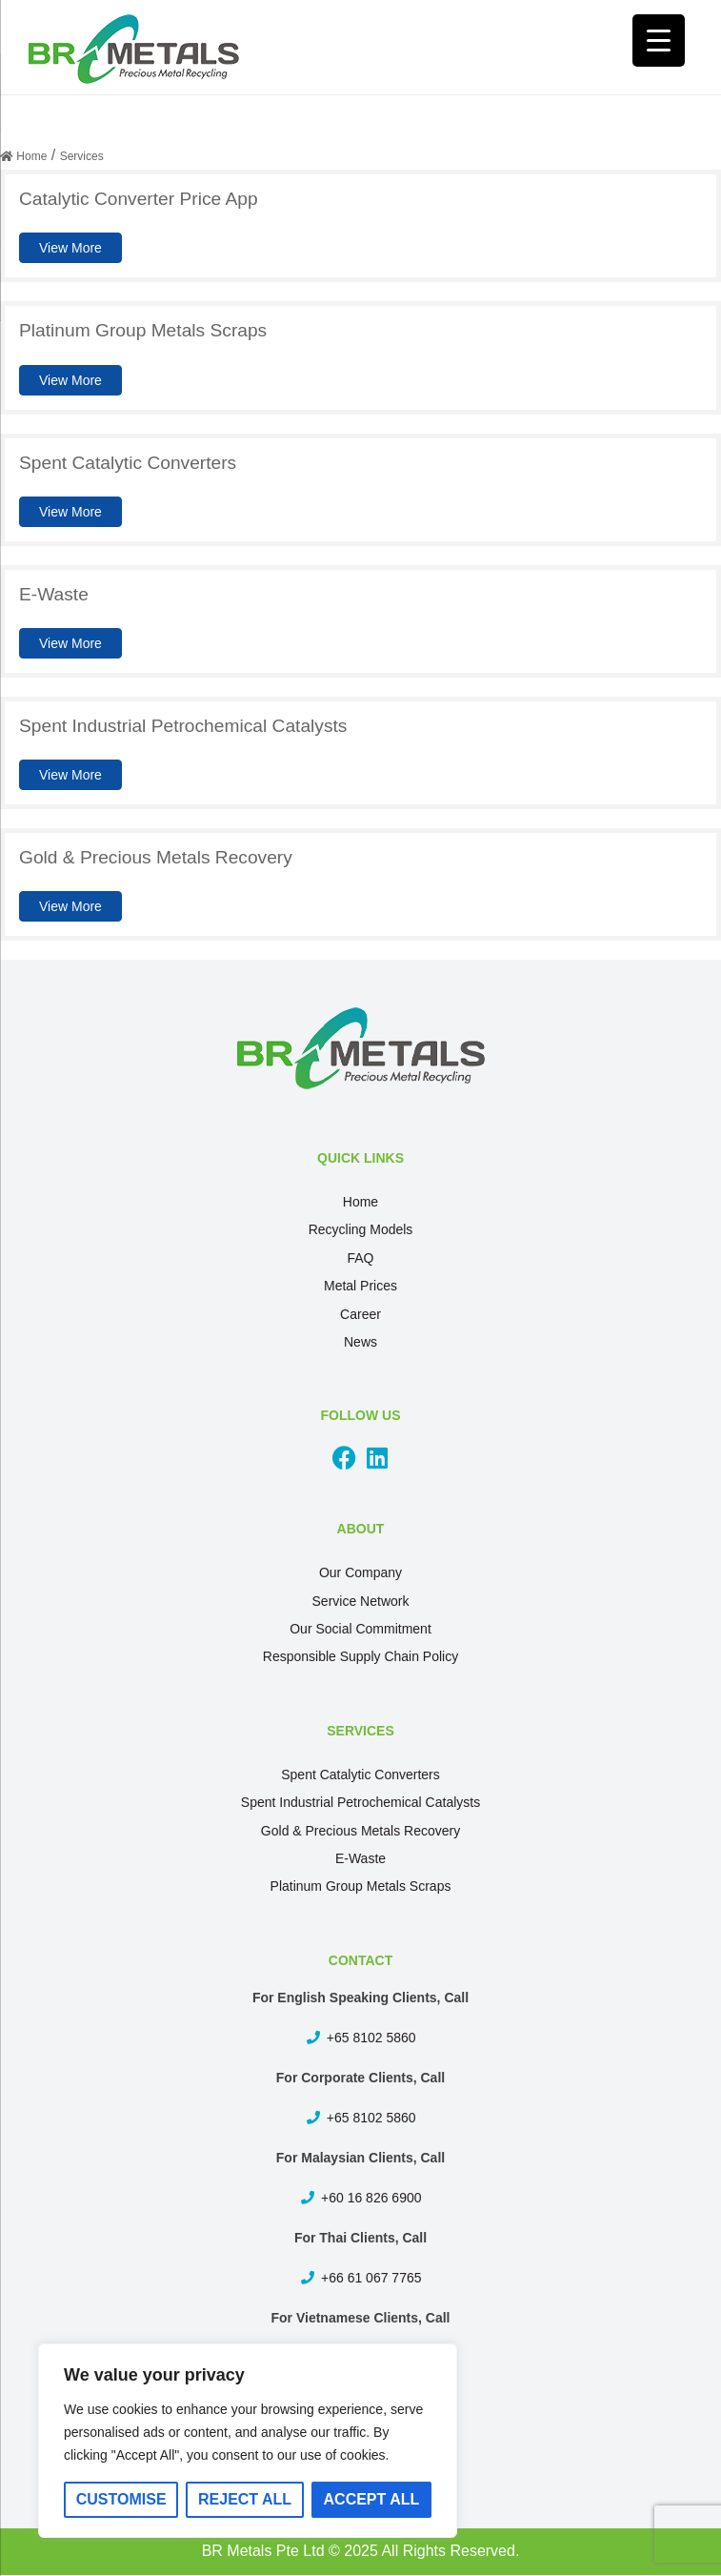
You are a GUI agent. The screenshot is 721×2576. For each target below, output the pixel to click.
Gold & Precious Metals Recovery (360, 1830)
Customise (121, 2499)
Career (360, 1314)
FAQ (360, 1258)
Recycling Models (361, 1229)
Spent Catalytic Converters (360, 1774)
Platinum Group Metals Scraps (360, 1886)
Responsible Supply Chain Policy (360, 1656)
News (360, 1341)
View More (70, 247)
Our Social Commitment (360, 1628)
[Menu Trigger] (658, 40)
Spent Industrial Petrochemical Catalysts (360, 1802)
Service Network (361, 1601)
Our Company (360, 1572)
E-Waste (360, 1858)
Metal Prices (360, 1285)
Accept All (372, 2499)
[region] (247, 2440)
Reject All (244, 2499)
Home (360, 1201)
